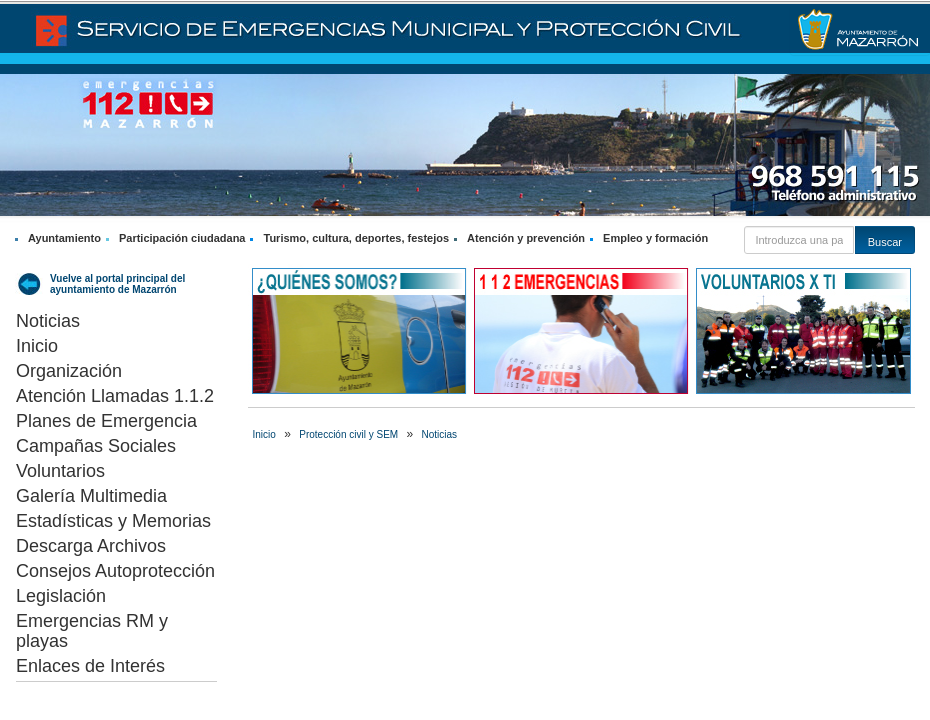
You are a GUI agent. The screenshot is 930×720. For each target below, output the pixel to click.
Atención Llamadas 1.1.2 (115, 396)
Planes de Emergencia (106, 421)
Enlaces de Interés (90, 666)
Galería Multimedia (91, 496)
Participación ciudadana (182, 238)
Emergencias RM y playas (92, 631)
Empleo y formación (655, 238)
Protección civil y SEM (348, 434)
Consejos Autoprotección (115, 571)
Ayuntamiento (64, 238)
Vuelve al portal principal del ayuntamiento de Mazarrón (117, 284)
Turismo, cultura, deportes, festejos (356, 238)
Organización (69, 371)
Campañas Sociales (96, 446)
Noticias (48, 321)
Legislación (61, 596)
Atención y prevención (526, 238)
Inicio (37, 346)
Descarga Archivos (91, 546)
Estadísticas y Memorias (113, 521)
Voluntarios (60, 471)
